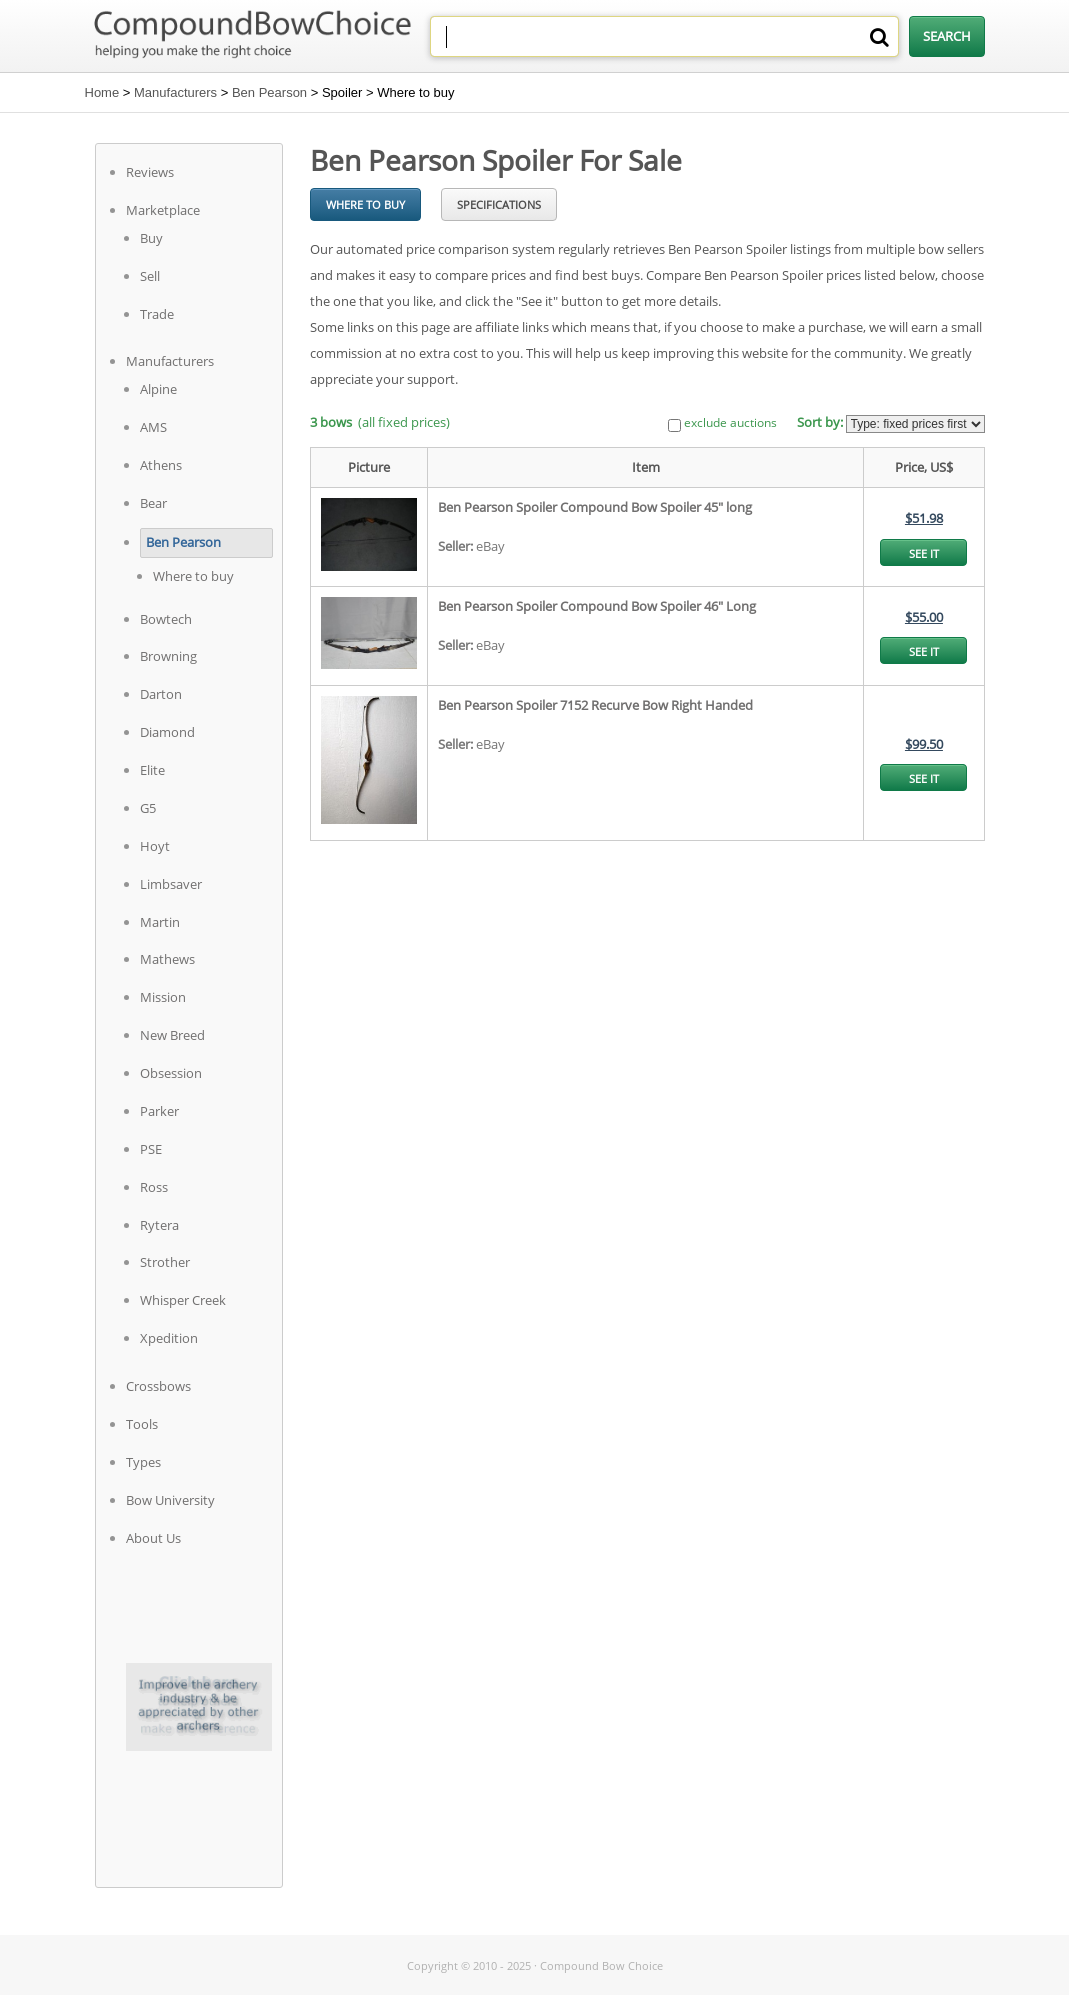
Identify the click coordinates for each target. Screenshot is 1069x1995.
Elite (152, 770)
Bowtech (166, 619)
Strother (165, 1262)
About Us (153, 1538)
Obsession (171, 1073)
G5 (148, 808)
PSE (151, 1149)
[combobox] (664, 36)
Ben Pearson (269, 92)
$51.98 (924, 518)
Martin (160, 922)
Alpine (158, 389)
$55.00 (924, 617)
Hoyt (155, 846)
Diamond (167, 732)
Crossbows (158, 1386)
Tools (142, 1424)
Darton (161, 694)
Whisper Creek (183, 1300)
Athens (161, 465)
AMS (153, 427)
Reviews (150, 172)
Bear (153, 503)
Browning (168, 656)
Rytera (159, 1225)
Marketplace (163, 210)
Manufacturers (175, 92)
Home (102, 92)
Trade (157, 314)
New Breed (172, 1035)
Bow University (170, 1500)
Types (143, 1462)
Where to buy (193, 576)
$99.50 (924, 744)
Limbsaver (171, 884)
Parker (159, 1111)
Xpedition (169, 1338)
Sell (150, 276)
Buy (151, 238)
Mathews (167, 959)
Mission (163, 997)
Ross (154, 1187)
